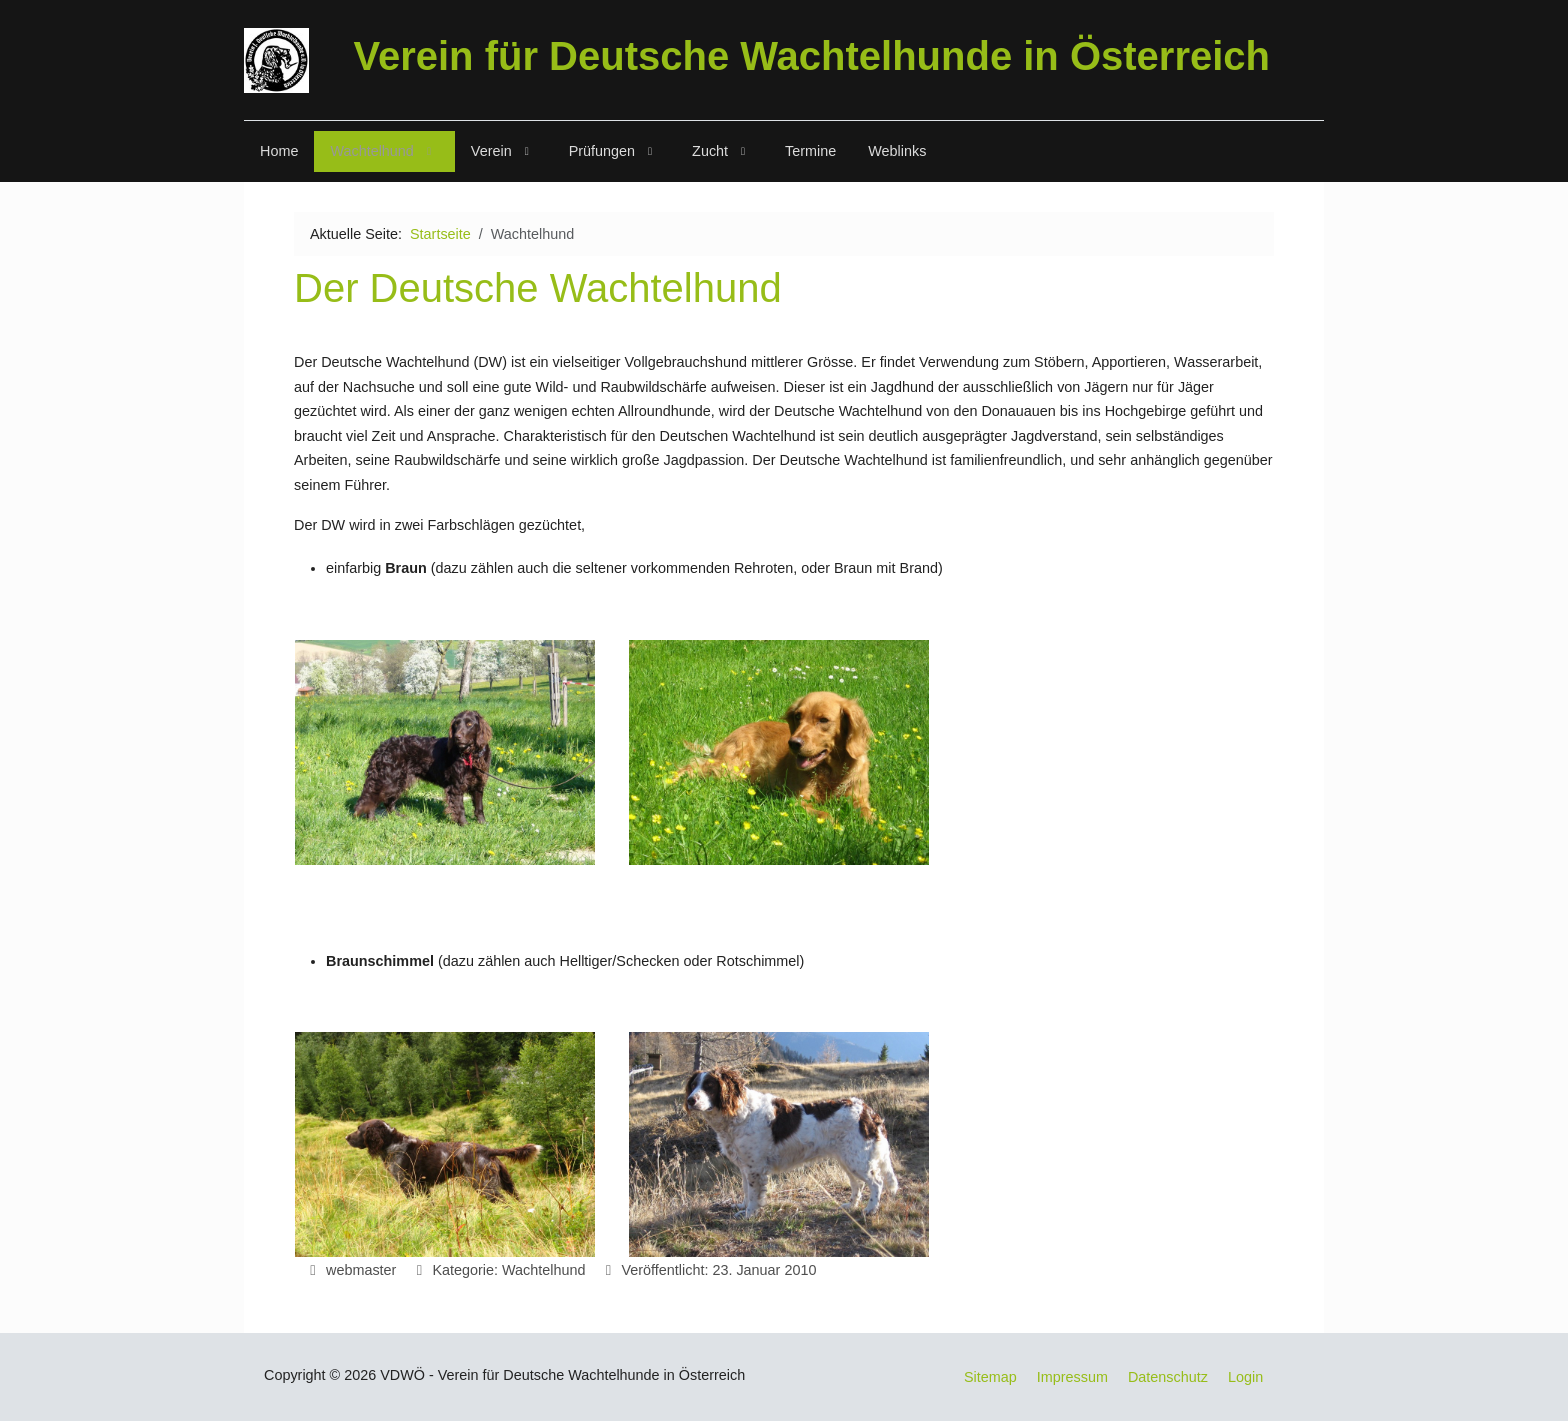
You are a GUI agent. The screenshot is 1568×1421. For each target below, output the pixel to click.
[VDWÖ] (276, 60)
